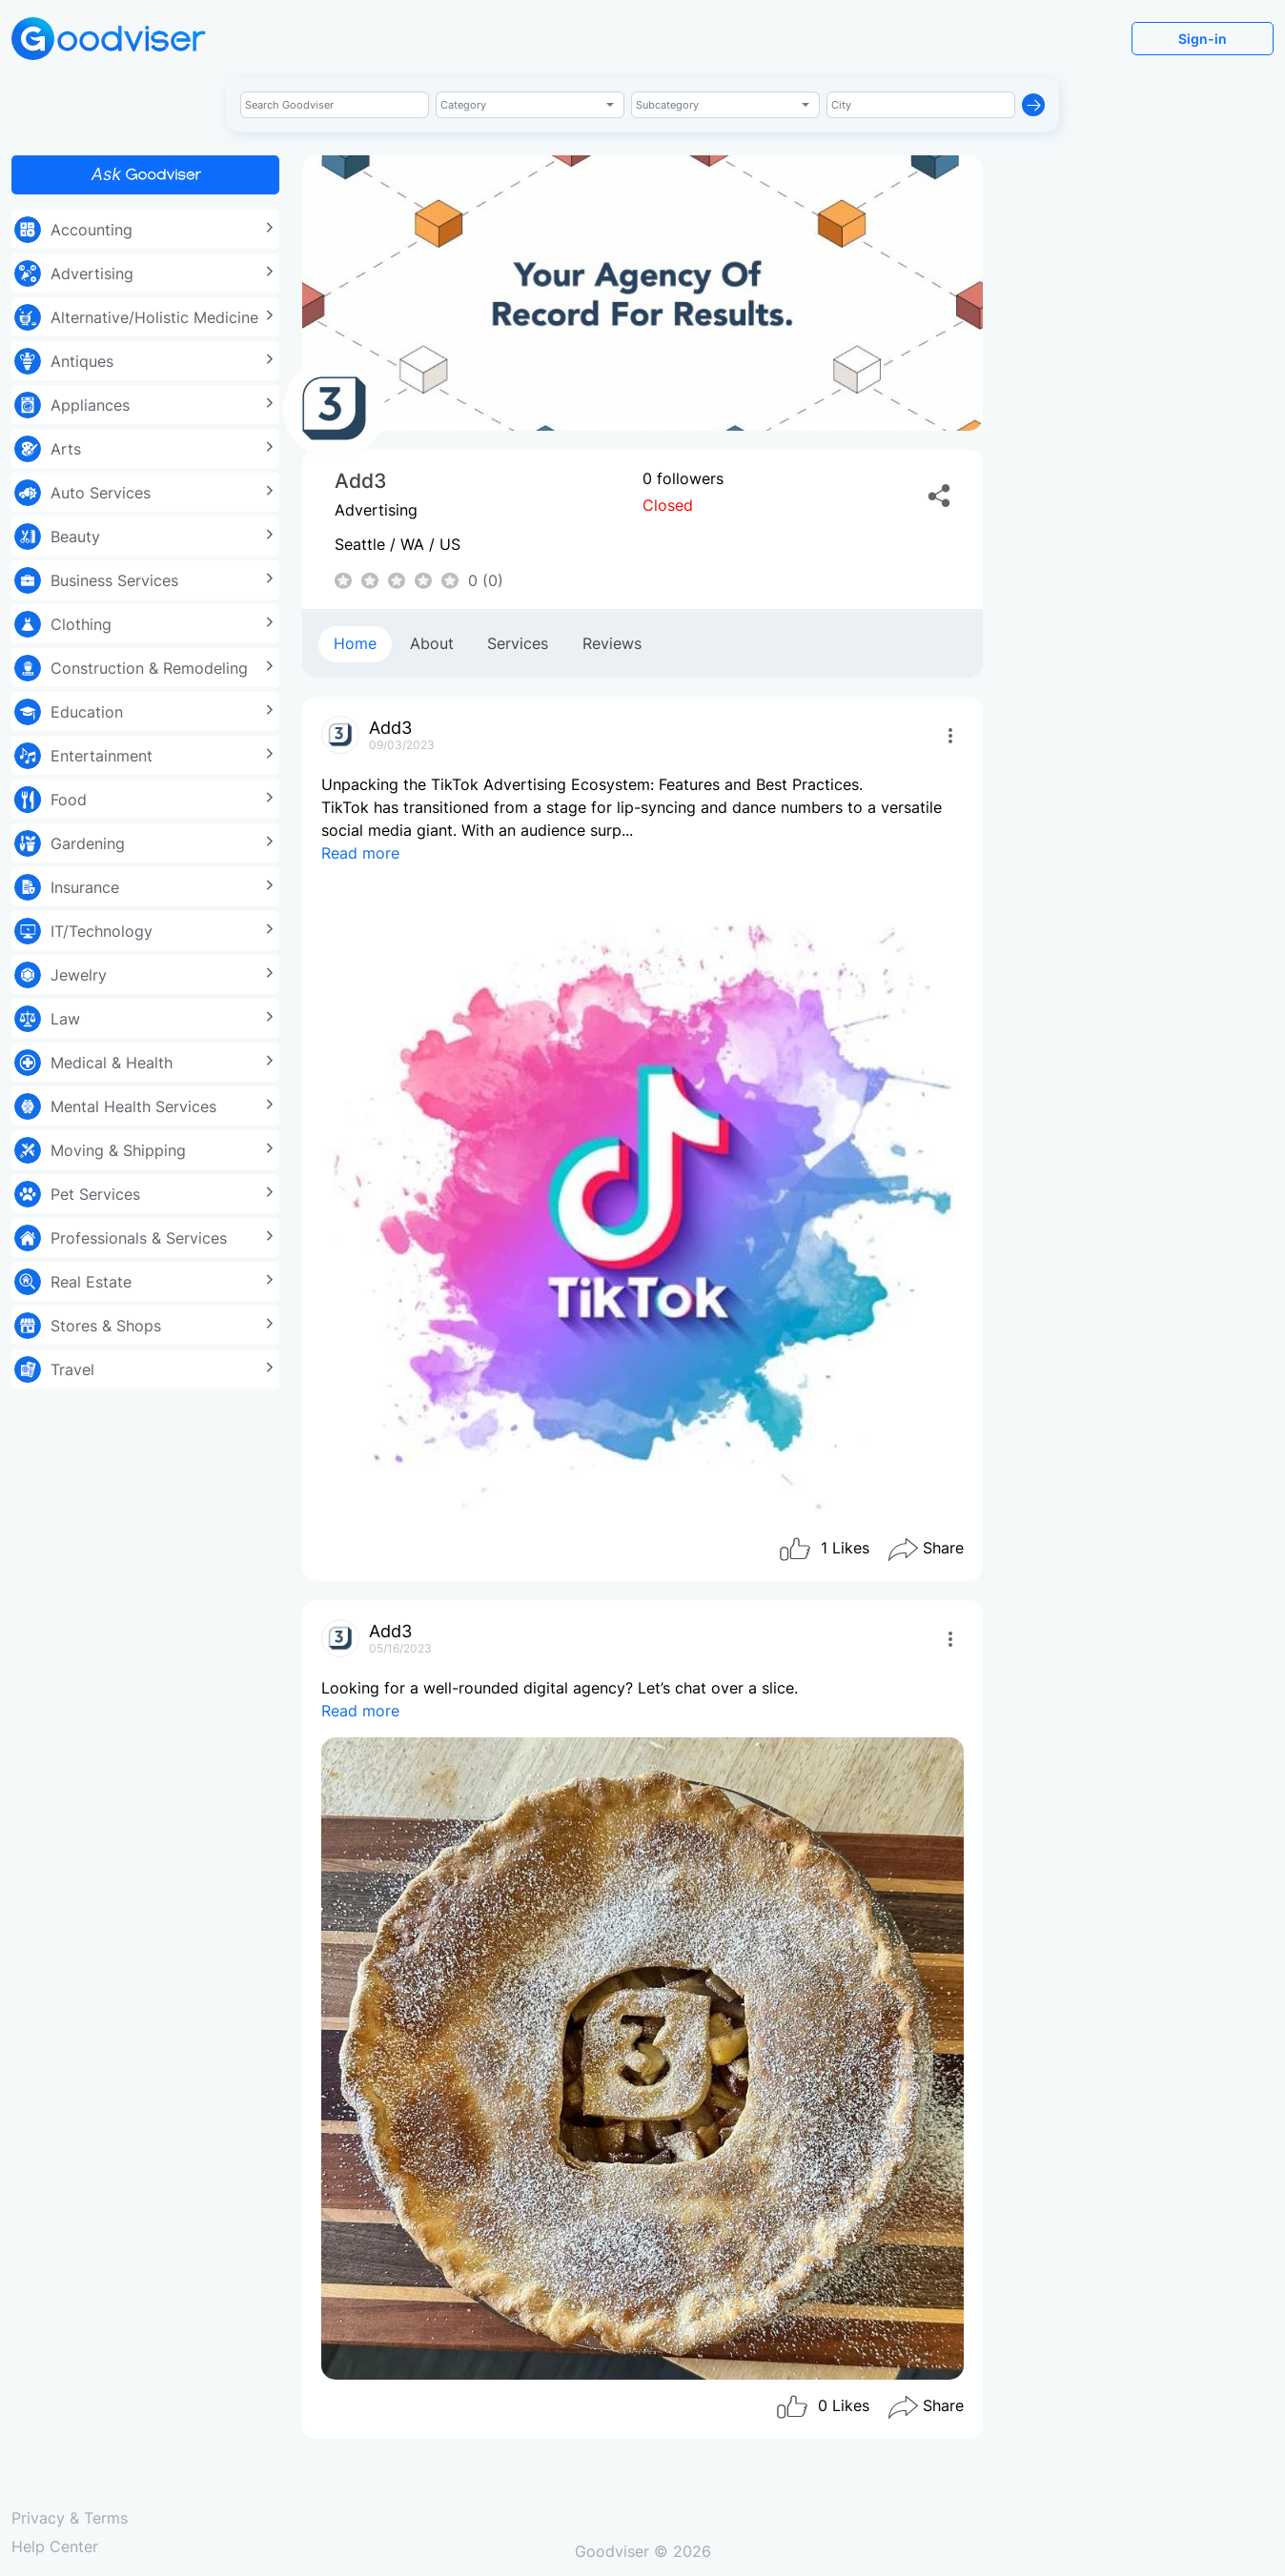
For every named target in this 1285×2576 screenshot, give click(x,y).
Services (517, 643)
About (432, 643)
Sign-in (1202, 38)
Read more (360, 852)
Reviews (612, 643)
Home (355, 643)
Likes (823, 1549)
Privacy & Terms (69, 2517)
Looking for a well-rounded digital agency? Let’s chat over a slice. (642, 2029)
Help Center (54, 2546)
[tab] (355, 644)
